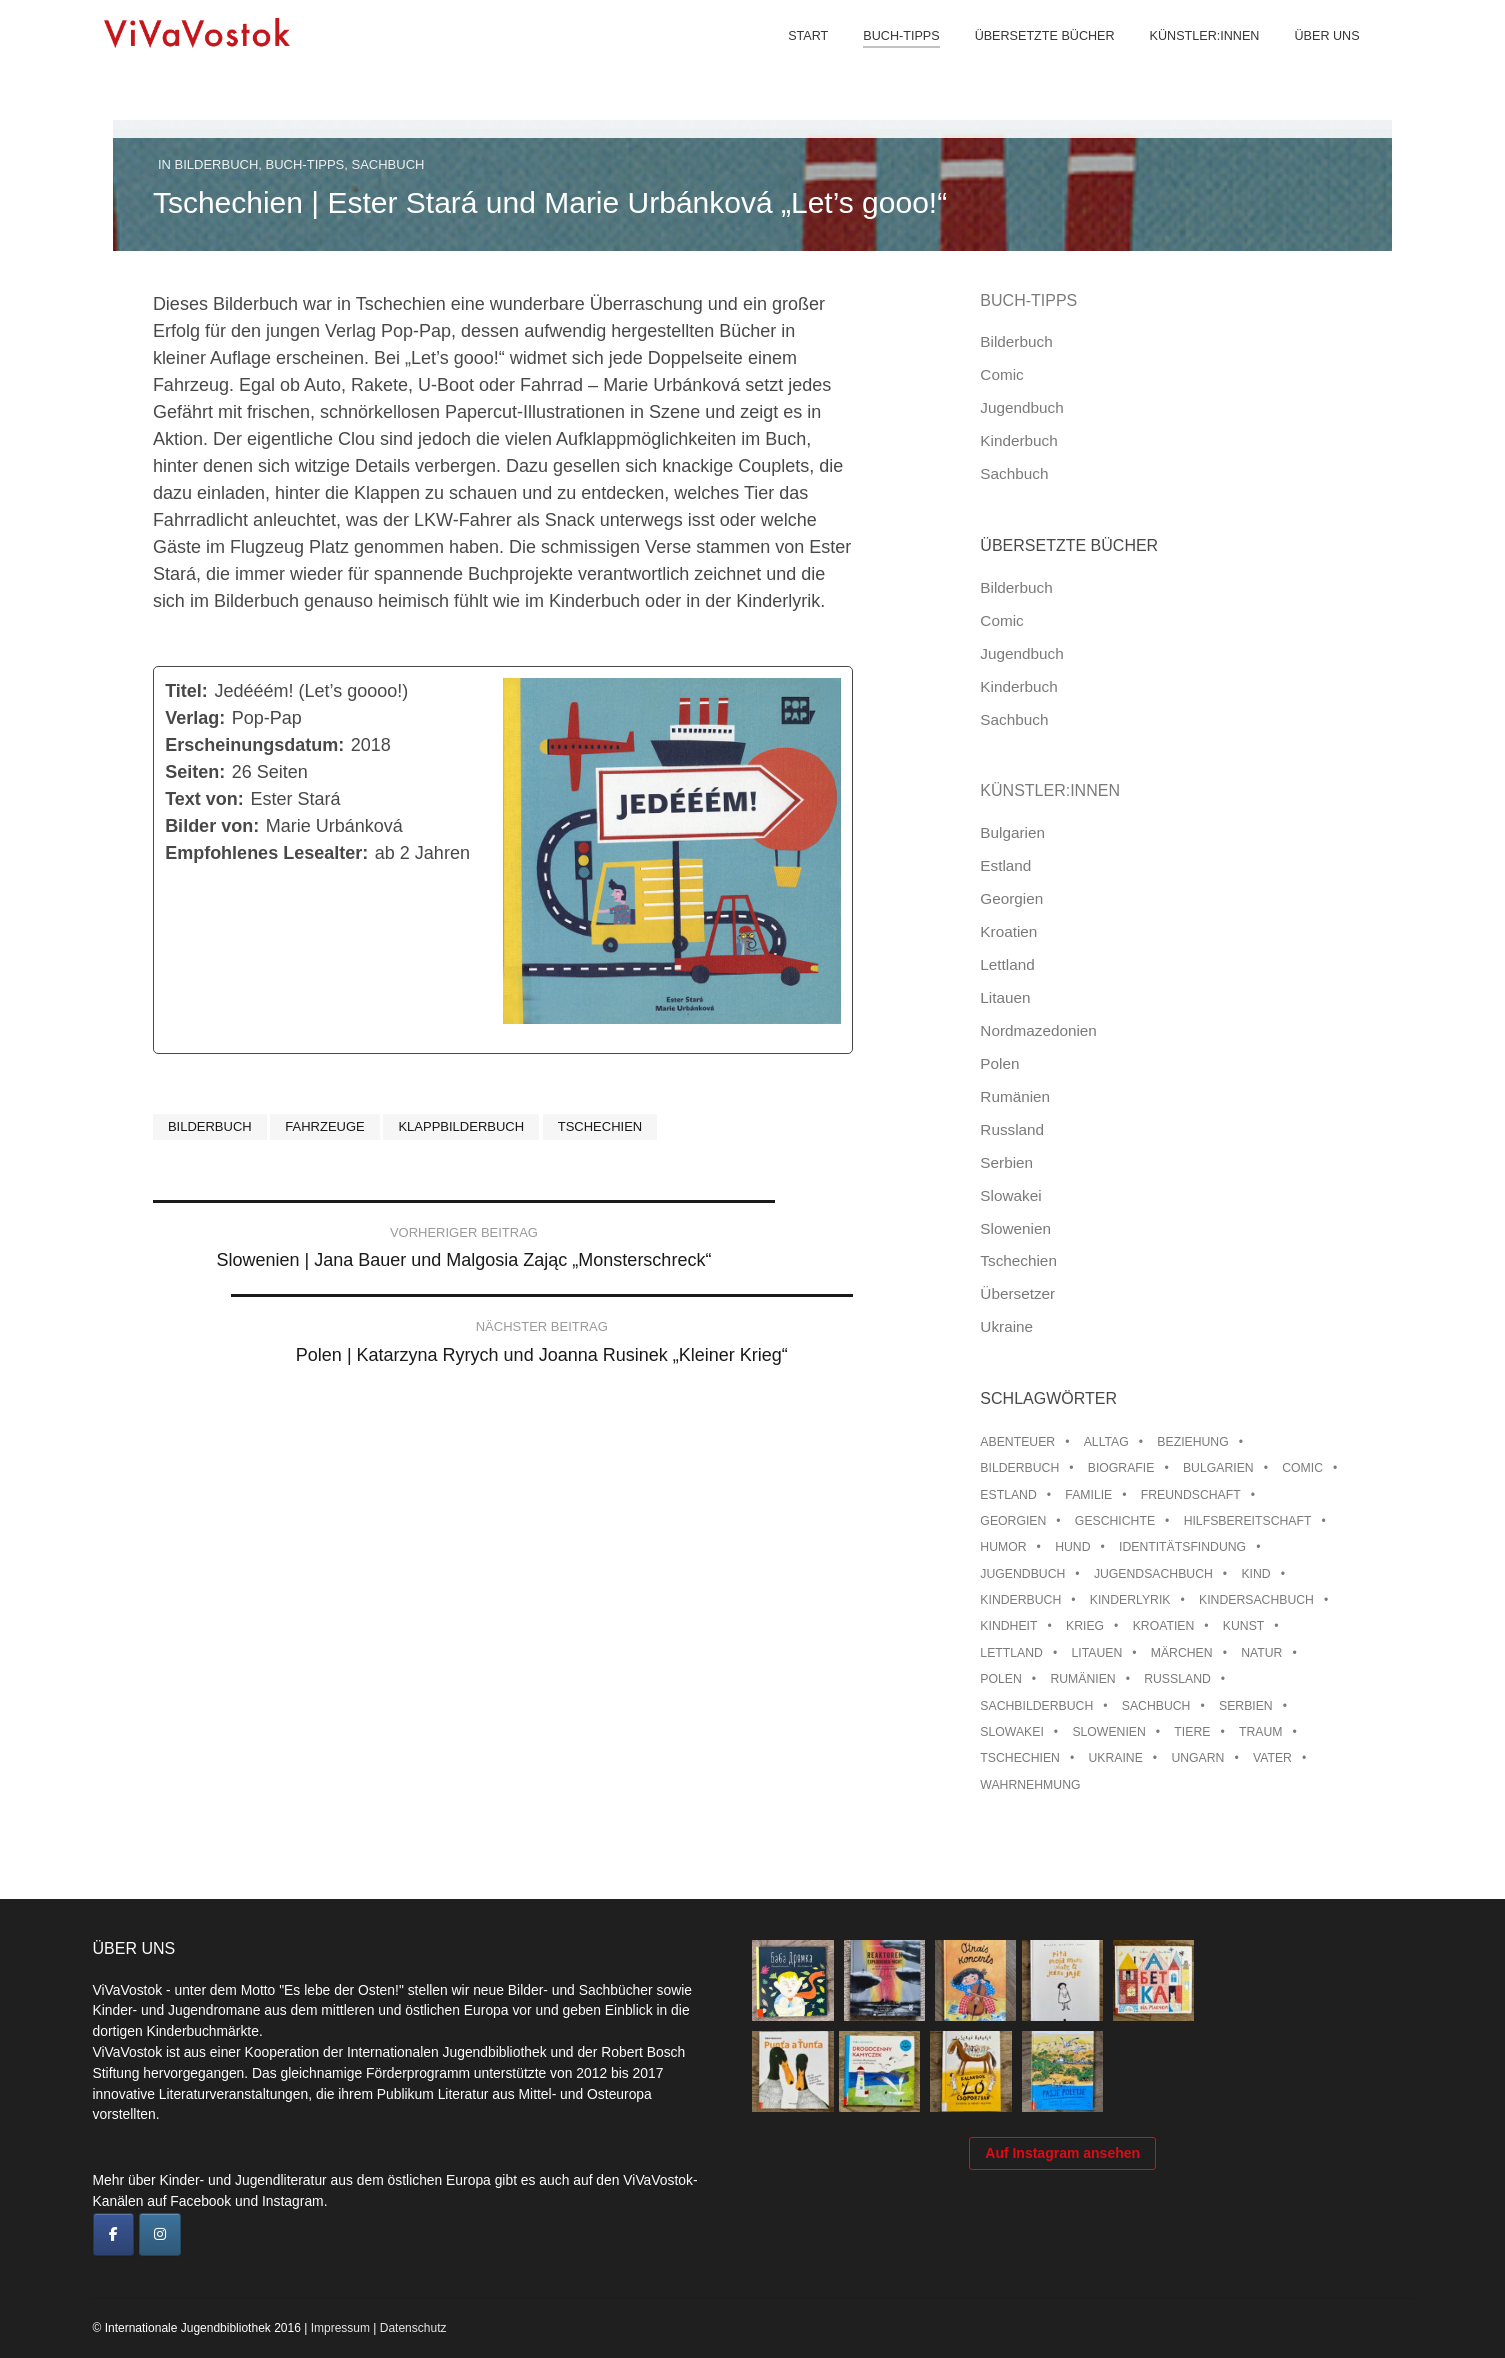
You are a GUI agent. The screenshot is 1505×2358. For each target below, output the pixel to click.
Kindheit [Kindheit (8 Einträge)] (1008, 1626)
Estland (1005, 865)
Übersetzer (1017, 1293)
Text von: (204, 799)
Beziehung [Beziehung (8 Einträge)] (1192, 1442)
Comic (1001, 374)
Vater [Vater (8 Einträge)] (1272, 1758)
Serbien (1006, 1162)
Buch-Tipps (886, 60)
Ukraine (1006, 1326)
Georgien (1011, 898)
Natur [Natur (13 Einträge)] (1261, 1653)
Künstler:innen (1189, 60)
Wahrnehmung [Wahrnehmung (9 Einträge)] (1030, 1785)
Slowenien (1015, 1228)
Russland (1012, 1129)
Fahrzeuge (324, 1126)
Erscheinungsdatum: (254, 745)
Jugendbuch (1021, 407)
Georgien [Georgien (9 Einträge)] (1013, 1521)
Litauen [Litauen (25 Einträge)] (1096, 1653)
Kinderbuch (1018, 440)
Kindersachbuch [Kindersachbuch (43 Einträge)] (1256, 1600)
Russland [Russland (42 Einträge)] (1177, 1679)
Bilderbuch (217, 164)
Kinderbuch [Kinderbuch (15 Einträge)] (1020, 1600)
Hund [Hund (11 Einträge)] (1072, 1547)
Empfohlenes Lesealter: (266, 853)
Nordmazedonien (1038, 1030)
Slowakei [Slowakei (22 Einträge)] (1011, 1732)
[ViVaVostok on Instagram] (160, 2235)
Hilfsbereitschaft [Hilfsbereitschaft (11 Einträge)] (1248, 1521)
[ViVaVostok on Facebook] (114, 2235)
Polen (999, 1063)
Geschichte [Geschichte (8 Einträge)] (1115, 1521)
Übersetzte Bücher (1029, 60)
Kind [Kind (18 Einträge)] (1255, 1574)
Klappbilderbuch (461, 1126)
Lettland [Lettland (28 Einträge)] (1011, 1653)
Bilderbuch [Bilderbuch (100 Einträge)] (1019, 1468)
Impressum (340, 2328)
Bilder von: (212, 826)
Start (793, 60)
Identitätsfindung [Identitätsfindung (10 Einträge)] (1182, 1547)
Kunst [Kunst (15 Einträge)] (1243, 1626)
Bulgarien (1012, 832)
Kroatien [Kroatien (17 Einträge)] (1164, 1626)
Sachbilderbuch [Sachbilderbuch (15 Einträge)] (1036, 1706)
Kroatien (1008, 931)
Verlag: (195, 718)
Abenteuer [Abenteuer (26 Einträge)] (1017, 1442)
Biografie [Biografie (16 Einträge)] (1121, 1468)
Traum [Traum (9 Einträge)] (1261, 1732)
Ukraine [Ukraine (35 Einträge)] (1115, 1758)
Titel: (186, 691)
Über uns (1311, 60)
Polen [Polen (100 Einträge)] (1000, 1679)
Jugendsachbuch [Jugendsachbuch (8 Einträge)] (1153, 1574)
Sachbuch (388, 164)
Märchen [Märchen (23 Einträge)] (1182, 1653)
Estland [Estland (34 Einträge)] (1008, 1495)
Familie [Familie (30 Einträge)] (1088, 1495)
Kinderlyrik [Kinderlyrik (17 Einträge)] (1130, 1600)
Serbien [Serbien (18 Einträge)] (1246, 1706)
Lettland (1007, 964)
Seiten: (195, 772)
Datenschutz (413, 2328)
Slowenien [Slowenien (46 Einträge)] (1108, 1732)
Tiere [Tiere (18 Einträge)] (1192, 1732)
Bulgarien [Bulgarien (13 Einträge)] (1218, 1468)
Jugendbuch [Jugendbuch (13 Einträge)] (1022, 1574)
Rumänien (1015, 1096)
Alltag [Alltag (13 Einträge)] (1106, 1442)
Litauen (1005, 997)
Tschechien (600, 1126)
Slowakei (1010, 1195)
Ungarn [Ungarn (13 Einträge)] (1197, 1758)
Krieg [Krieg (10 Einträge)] (1085, 1626)
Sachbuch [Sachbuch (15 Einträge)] (1156, 1706)
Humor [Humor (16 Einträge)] (1003, 1547)
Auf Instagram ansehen (1062, 2221)
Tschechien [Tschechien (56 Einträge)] (1020, 1758)
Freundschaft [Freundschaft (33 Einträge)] (1191, 1495)
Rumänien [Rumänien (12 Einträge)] (1082, 1679)
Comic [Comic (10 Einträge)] (1302, 1468)
